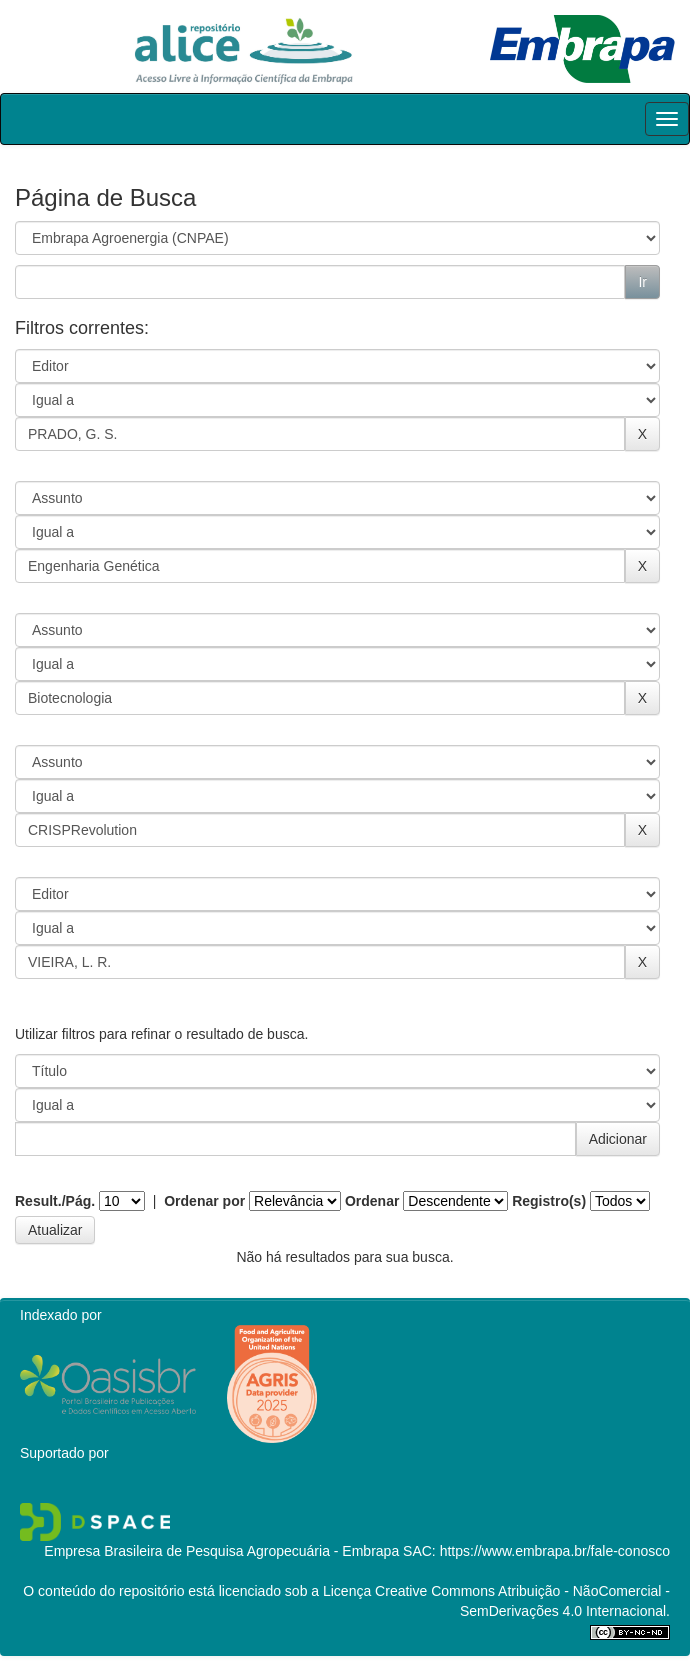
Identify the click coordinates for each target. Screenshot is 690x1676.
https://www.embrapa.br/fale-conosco (555, 1551)
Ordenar (372, 1201)
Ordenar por (204, 1201)
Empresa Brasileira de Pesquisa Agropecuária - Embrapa (221, 1551)
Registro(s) (549, 1201)
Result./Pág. (55, 1201)
